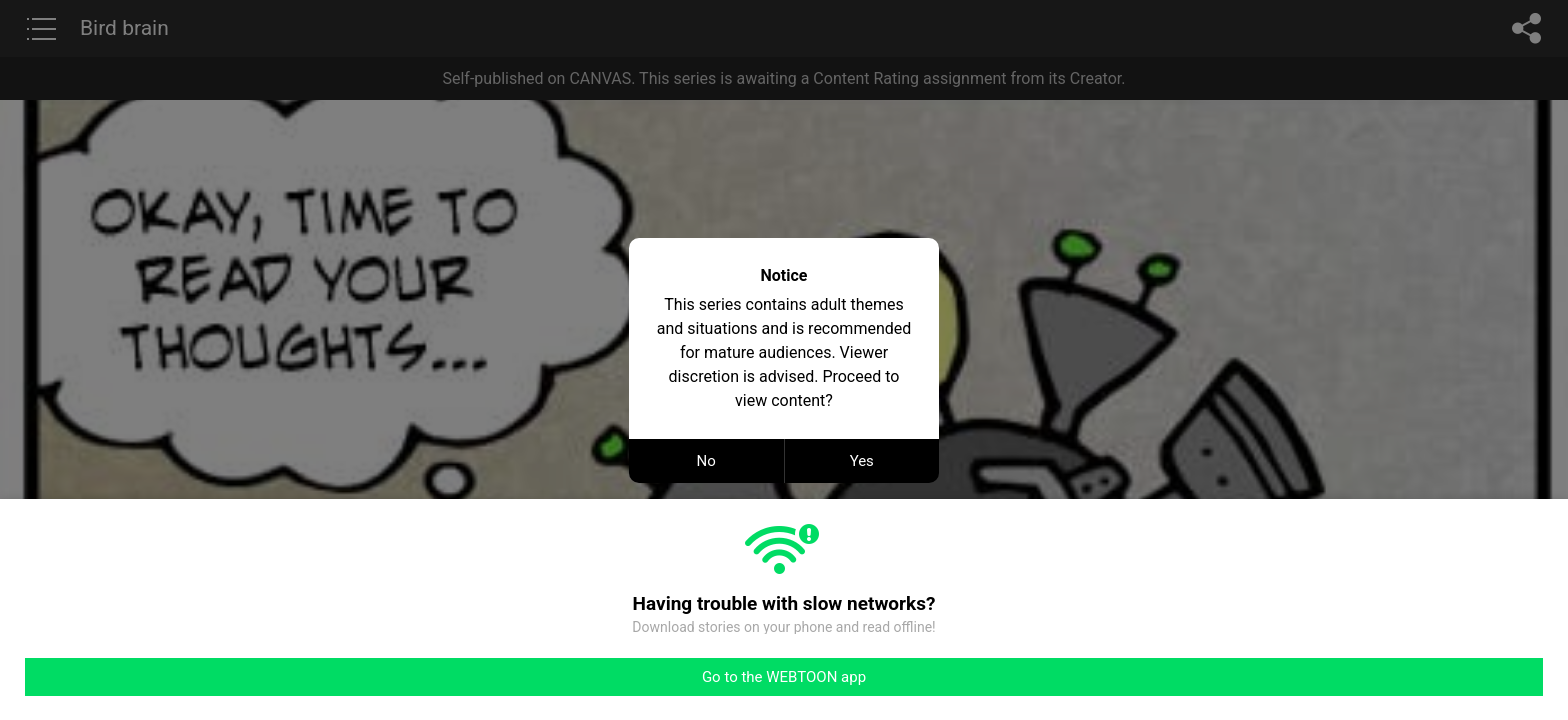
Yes (862, 461)
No (706, 461)
